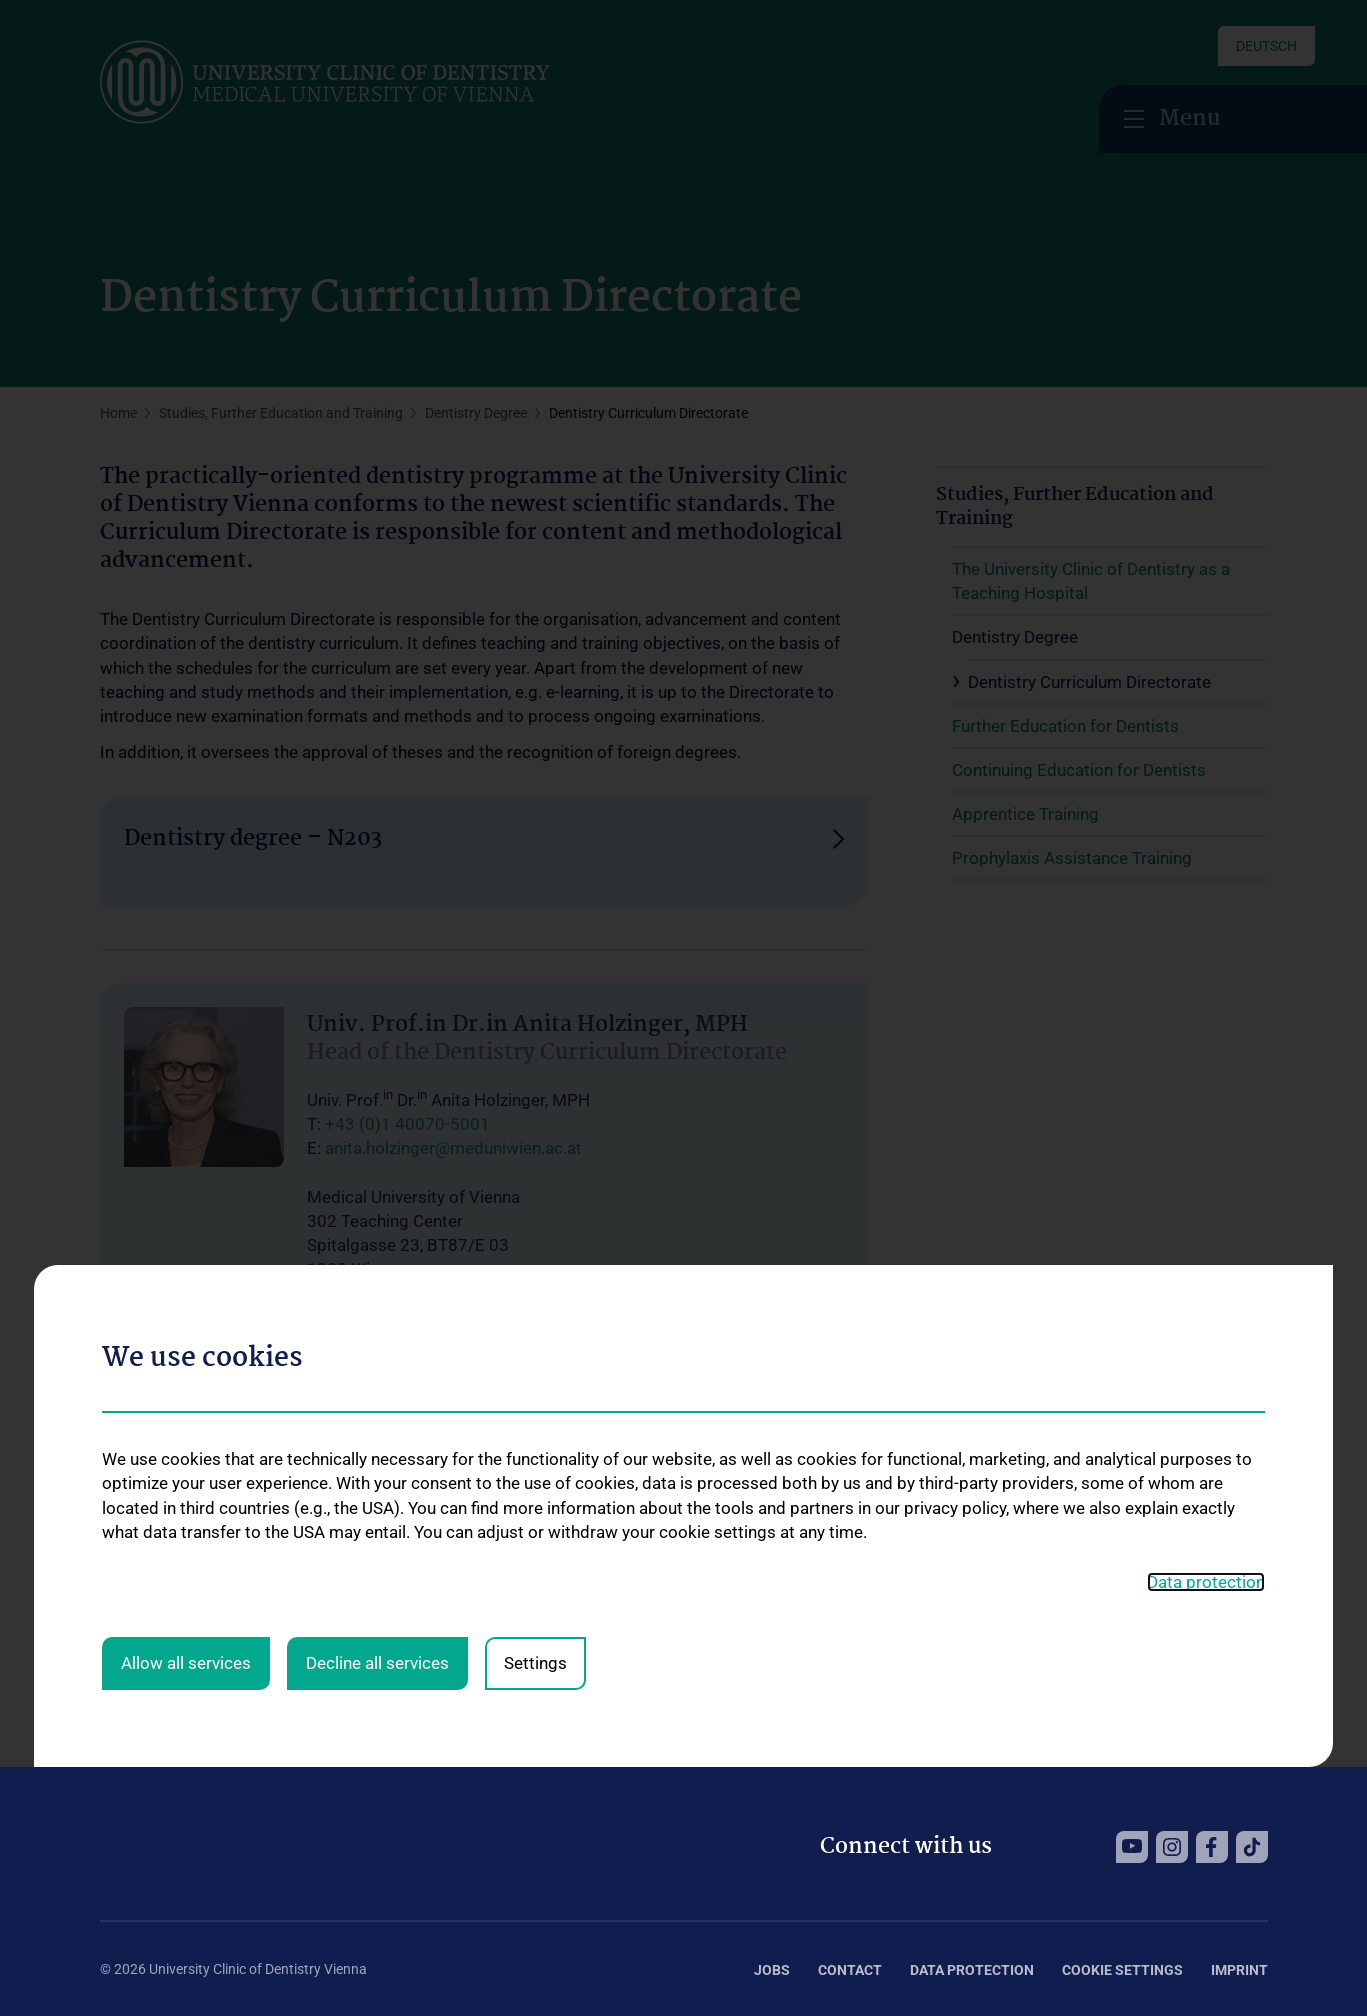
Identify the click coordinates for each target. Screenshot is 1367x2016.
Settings (535, 1405)
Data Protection (972, 1970)
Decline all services (377, 1405)
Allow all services (186, 1405)
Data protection (1206, 1323)
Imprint (1239, 1970)
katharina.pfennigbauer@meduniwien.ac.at (485, 1508)
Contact (850, 1970)
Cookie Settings (1122, 1970)
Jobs (772, 1970)
